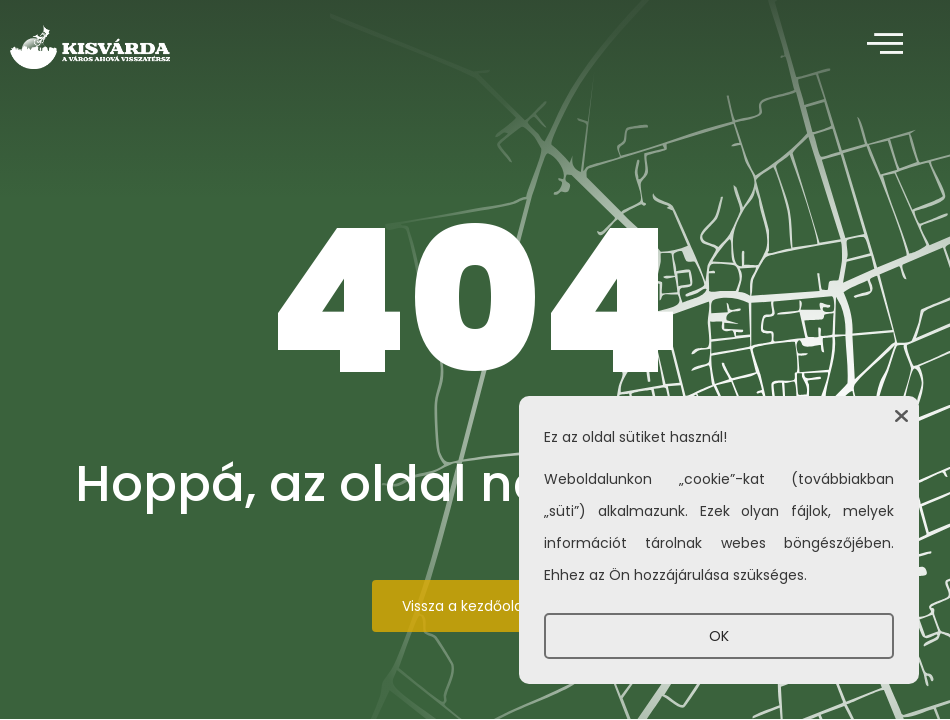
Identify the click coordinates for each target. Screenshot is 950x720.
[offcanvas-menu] (885, 44)
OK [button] (719, 636)
